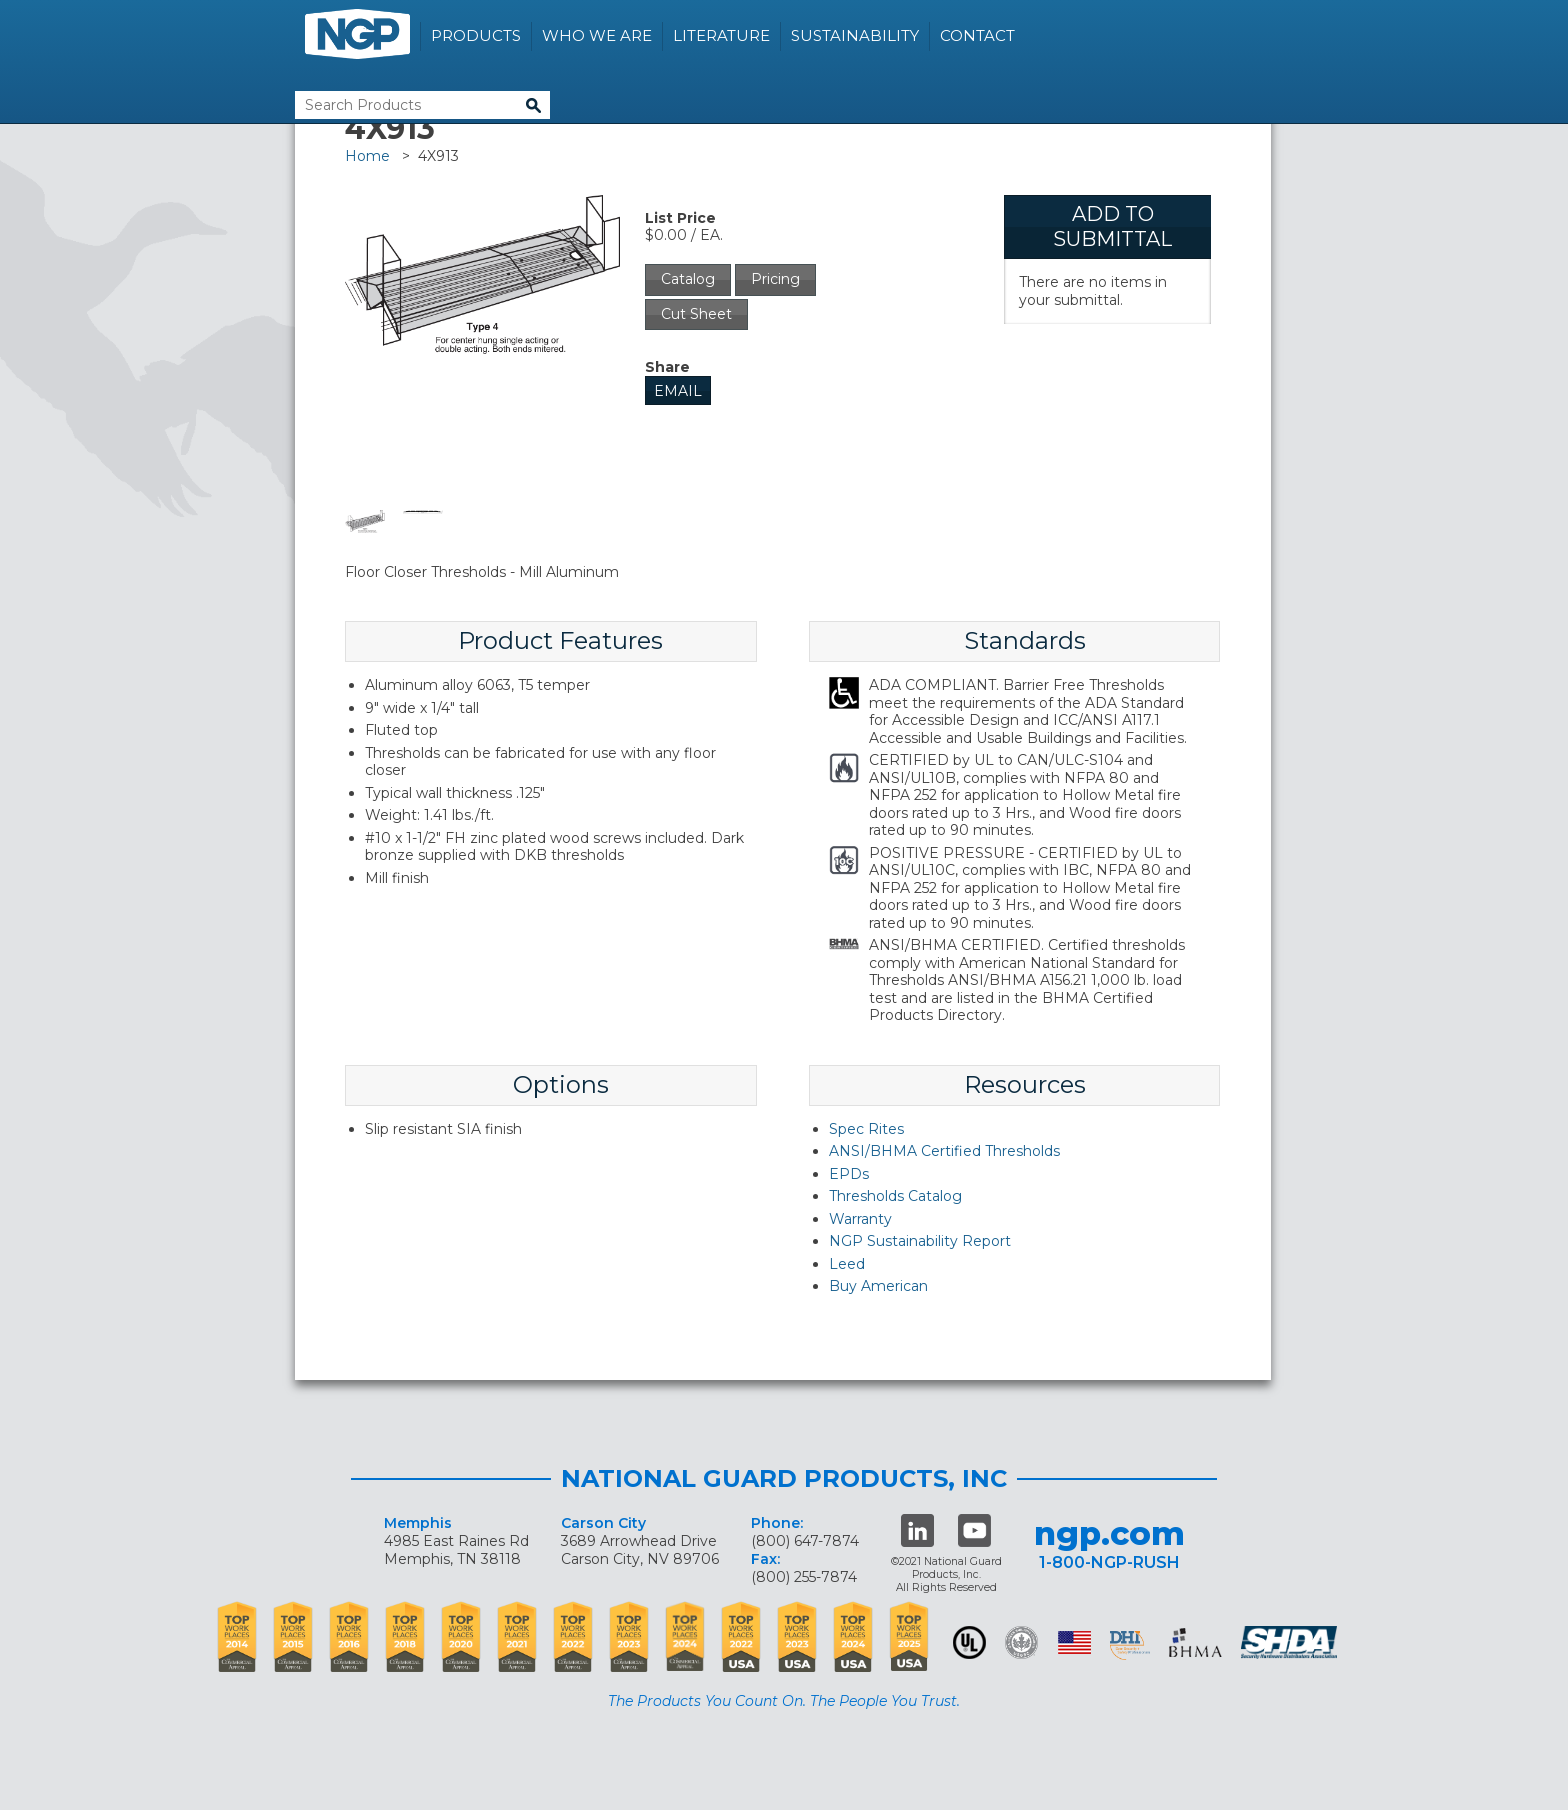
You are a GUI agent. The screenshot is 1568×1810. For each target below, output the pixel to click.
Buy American (878, 1286)
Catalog (688, 279)
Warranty (860, 1219)
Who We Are (597, 35)
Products (476, 35)
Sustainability (855, 35)
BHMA (1195, 1642)
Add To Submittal (1112, 226)
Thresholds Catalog (895, 1196)
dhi (1130, 1646)
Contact (977, 35)
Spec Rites (866, 1129)
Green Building (1021, 1642)
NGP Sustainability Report (920, 1241)
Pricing (775, 279)
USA (1074, 1642)
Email (678, 391)
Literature (721, 35)
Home (367, 156)
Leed (847, 1264)
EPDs (849, 1174)
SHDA (1291, 1642)
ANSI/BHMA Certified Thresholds (944, 1151)
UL (969, 1642)
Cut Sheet (696, 314)
